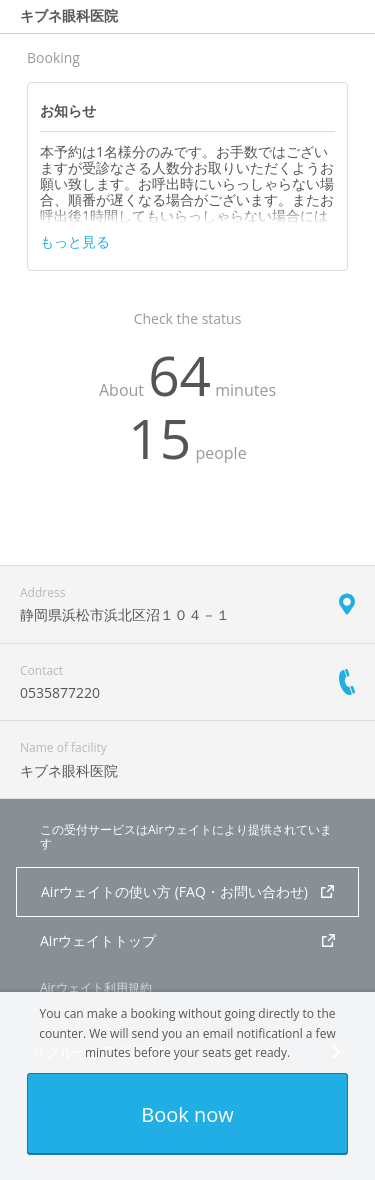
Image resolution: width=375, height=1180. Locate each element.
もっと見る (75, 242)
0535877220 (60, 692)
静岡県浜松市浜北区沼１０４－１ (125, 614)
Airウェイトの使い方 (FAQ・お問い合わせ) (187, 891)
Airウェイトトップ (187, 940)
